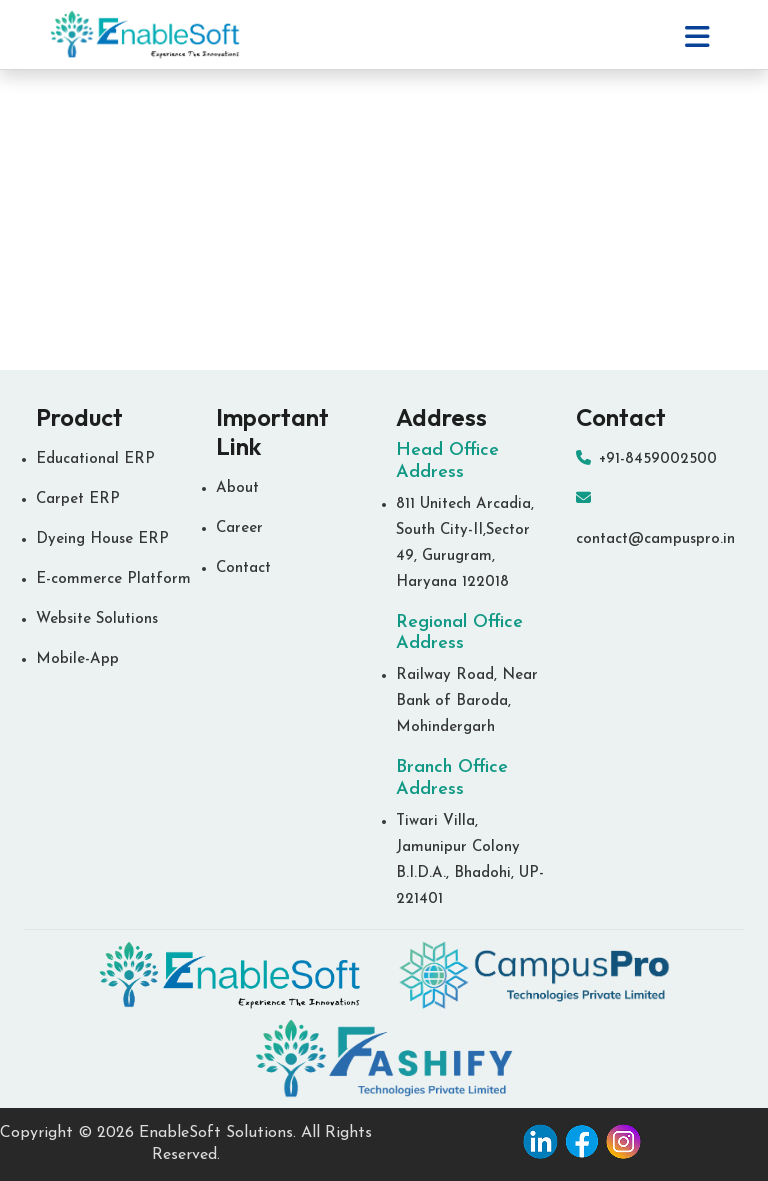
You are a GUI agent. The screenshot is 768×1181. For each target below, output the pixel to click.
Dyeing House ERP (102, 539)
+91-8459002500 (646, 459)
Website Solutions (97, 619)
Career (239, 528)
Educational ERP (95, 459)
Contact (243, 568)
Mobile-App (77, 659)
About (237, 488)
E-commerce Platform (113, 579)
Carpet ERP (78, 499)
